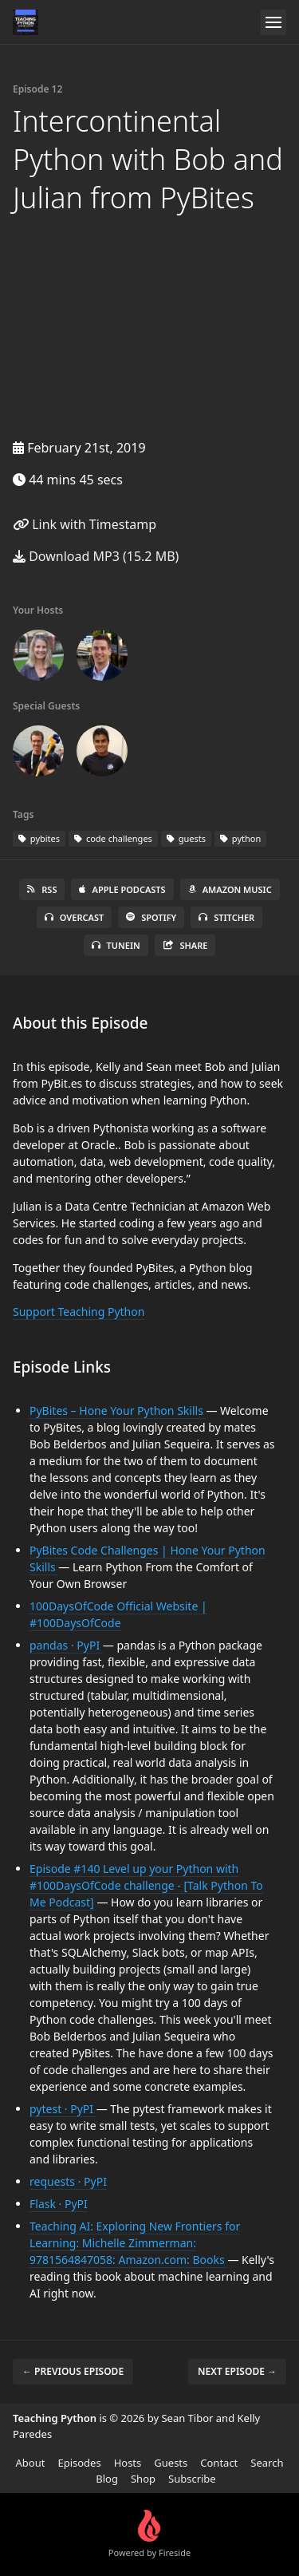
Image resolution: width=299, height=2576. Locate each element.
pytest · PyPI (63, 2108)
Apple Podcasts (122, 889)
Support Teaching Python (78, 1311)
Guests (170, 2462)
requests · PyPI (68, 2181)
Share (185, 945)
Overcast (74, 917)
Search (266, 2462)
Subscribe (192, 2478)
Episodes (78, 2462)
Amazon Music (230, 889)
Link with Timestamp (84, 524)
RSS (42, 889)
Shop (143, 2478)
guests (186, 838)
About (30, 2462)
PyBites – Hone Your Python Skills (118, 1410)
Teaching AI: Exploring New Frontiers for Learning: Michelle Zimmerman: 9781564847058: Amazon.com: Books (135, 2242)
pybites (39, 838)
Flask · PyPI (59, 2203)
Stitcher (226, 917)
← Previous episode (73, 2371)
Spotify (151, 917)
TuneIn (116, 945)
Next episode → (237, 2371)
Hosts (128, 2462)
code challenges (113, 838)
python (240, 838)
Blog (107, 2478)
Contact (219, 2462)
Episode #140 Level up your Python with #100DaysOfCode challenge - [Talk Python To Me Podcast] (146, 1885)
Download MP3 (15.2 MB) (96, 556)
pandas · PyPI (66, 1645)
